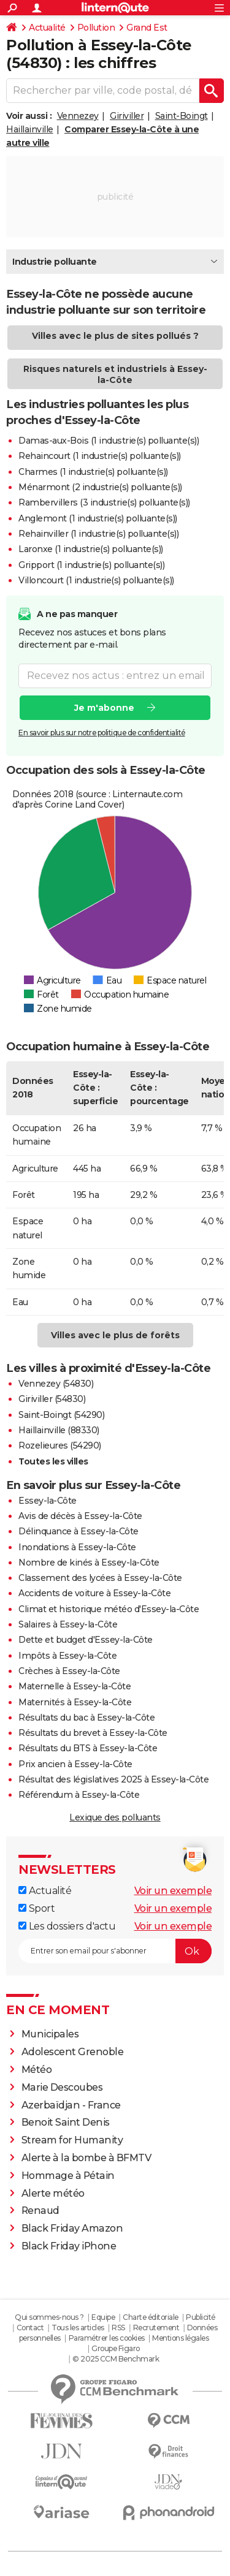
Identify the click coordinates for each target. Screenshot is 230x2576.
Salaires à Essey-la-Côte (67, 1624)
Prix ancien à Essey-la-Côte (75, 1764)
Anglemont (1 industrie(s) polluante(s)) (97, 518)
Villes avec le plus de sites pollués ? (115, 335)
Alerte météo (53, 2193)
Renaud (40, 2210)
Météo (36, 2069)
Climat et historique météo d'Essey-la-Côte (108, 1609)
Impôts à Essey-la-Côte (67, 1655)
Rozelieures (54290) (59, 1445)
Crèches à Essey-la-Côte (69, 1670)
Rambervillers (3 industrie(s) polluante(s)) (104, 502)
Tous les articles (78, 2327)
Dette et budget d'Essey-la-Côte (85, 1639)
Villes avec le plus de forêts (115, 1335)
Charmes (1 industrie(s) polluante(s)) (93, 471)
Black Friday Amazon (72, 2228)
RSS (118, 2327)
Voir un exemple (173, 1890)
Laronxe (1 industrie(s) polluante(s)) (90, 549)
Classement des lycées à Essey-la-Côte (100, 1577)
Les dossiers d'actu (66, 1926)
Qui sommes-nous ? (49, 2317)
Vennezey (78, 115)
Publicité (200, 2317)
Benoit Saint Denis (65, 2122)
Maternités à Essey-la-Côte (74, 1702)
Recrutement (156, 2327)
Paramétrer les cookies (107, 2338)
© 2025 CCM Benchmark (115, 2358)
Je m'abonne (104, 707)
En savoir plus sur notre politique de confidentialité (101, 732)
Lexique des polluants (115, 1817)
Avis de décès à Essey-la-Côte (80, 1515)
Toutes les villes (53, 1461)
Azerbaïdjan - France (71, 2105)
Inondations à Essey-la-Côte (77, 1547)
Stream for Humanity (72, 2140)
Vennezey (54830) (55, 1383)
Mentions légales (180, 2338)
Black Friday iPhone (69, 2246)
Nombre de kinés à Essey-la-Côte (88, 1562)
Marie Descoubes (62, 2087)
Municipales (50, 2034)
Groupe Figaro (115, 2348)
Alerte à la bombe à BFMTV (86, 2158)
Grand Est (146, 27)
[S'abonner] (115, 1951)
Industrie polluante (54, 261)
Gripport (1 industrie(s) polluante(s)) (91, 564)
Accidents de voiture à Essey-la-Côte (94, 1593)
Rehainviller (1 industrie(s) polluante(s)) (98, 533)
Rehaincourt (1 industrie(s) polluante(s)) (99, 455)
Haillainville (29, 129)
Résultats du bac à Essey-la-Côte (86, 1717)
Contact (30, 2327)
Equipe (103, 2317)
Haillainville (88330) (58, 1430)
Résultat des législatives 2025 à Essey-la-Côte (113, 1779)
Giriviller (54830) (51, 1398)
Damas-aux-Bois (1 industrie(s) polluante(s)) (108, 440)
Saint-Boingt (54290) (61, 1414)
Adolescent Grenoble (72, 2052)
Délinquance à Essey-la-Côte (78, 1531)
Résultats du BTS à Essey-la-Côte (87, 1748)
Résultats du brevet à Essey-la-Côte (92, 1732)
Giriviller (127, 115)
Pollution (96, 27)
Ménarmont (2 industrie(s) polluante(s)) (100, 487)
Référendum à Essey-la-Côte (78, 1794)
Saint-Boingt (181, 115)
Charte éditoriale (150, 2317)
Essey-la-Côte (47, 1500)
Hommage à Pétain (68, 2175)
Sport (36, 1908)
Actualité (47, 27)
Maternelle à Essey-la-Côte (74, 1686)
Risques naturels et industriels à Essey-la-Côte (115, 374)
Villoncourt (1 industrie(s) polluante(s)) (96, 580)
